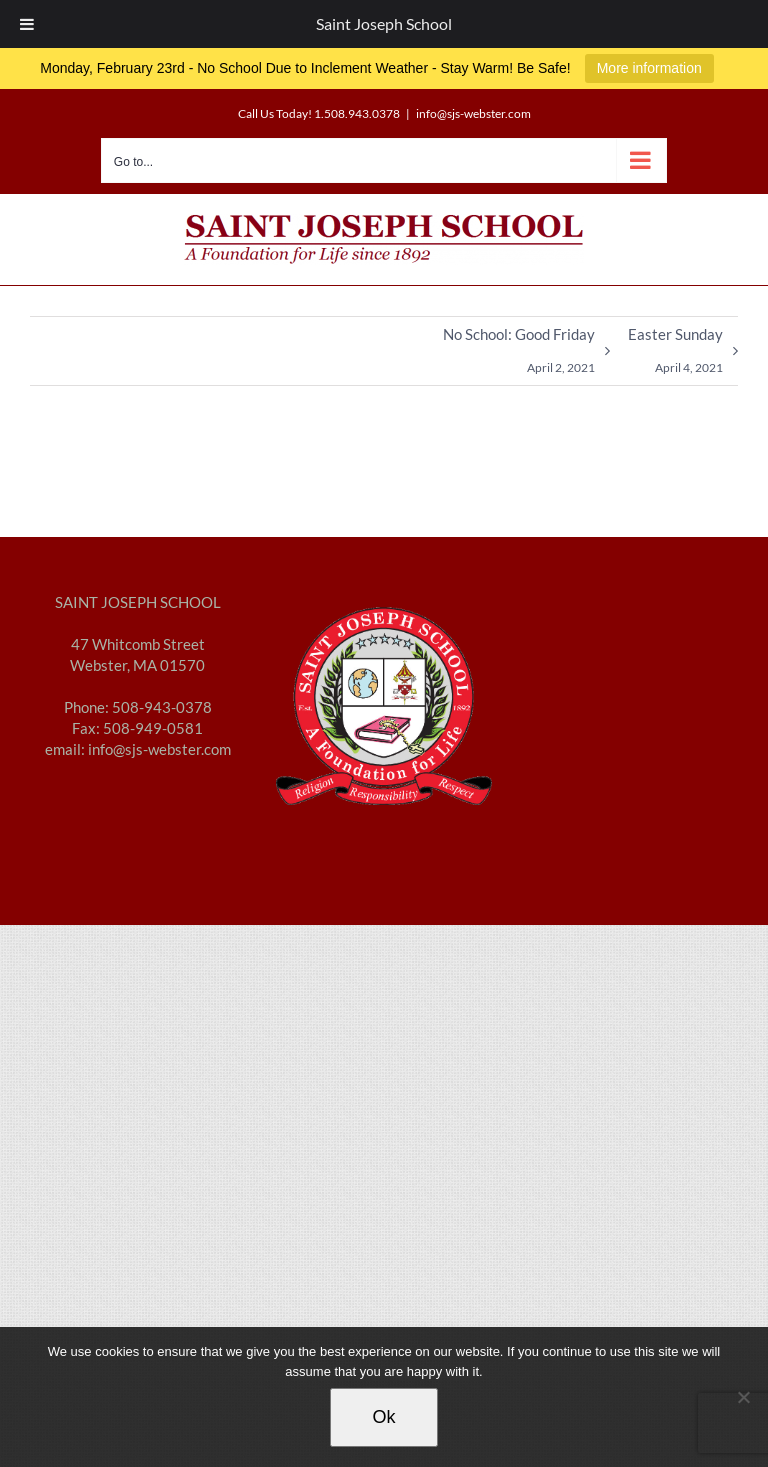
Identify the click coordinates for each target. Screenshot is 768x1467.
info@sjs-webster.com (473, 113)
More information (649, 68)
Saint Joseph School (384, 23)
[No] (743, 1397)
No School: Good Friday (519, 355)
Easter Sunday (675, 355)
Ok (383, 1417)
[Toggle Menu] (27, 24)
